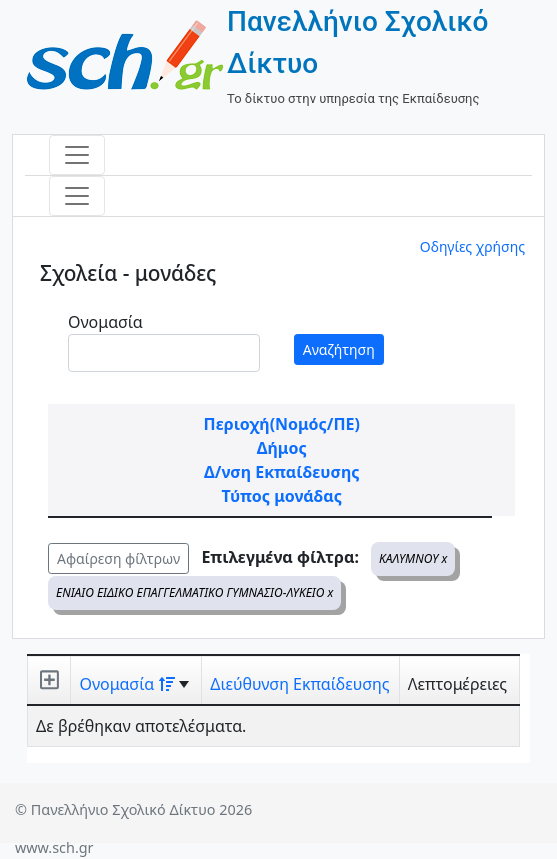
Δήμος (282, 448)
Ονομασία (105, 322)
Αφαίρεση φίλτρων (118, 558)
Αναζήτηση (339, 349)
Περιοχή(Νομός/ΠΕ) (282, 424)
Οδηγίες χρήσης (472, 246)
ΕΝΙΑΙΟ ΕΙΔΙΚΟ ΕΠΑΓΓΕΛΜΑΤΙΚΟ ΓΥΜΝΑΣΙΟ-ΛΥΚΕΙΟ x (194, 592)
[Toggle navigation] (77, 155)
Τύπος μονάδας (282, 496)
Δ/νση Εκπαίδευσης (281, 472)
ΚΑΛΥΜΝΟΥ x (413, 558)
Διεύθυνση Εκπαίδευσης (299, 684)
